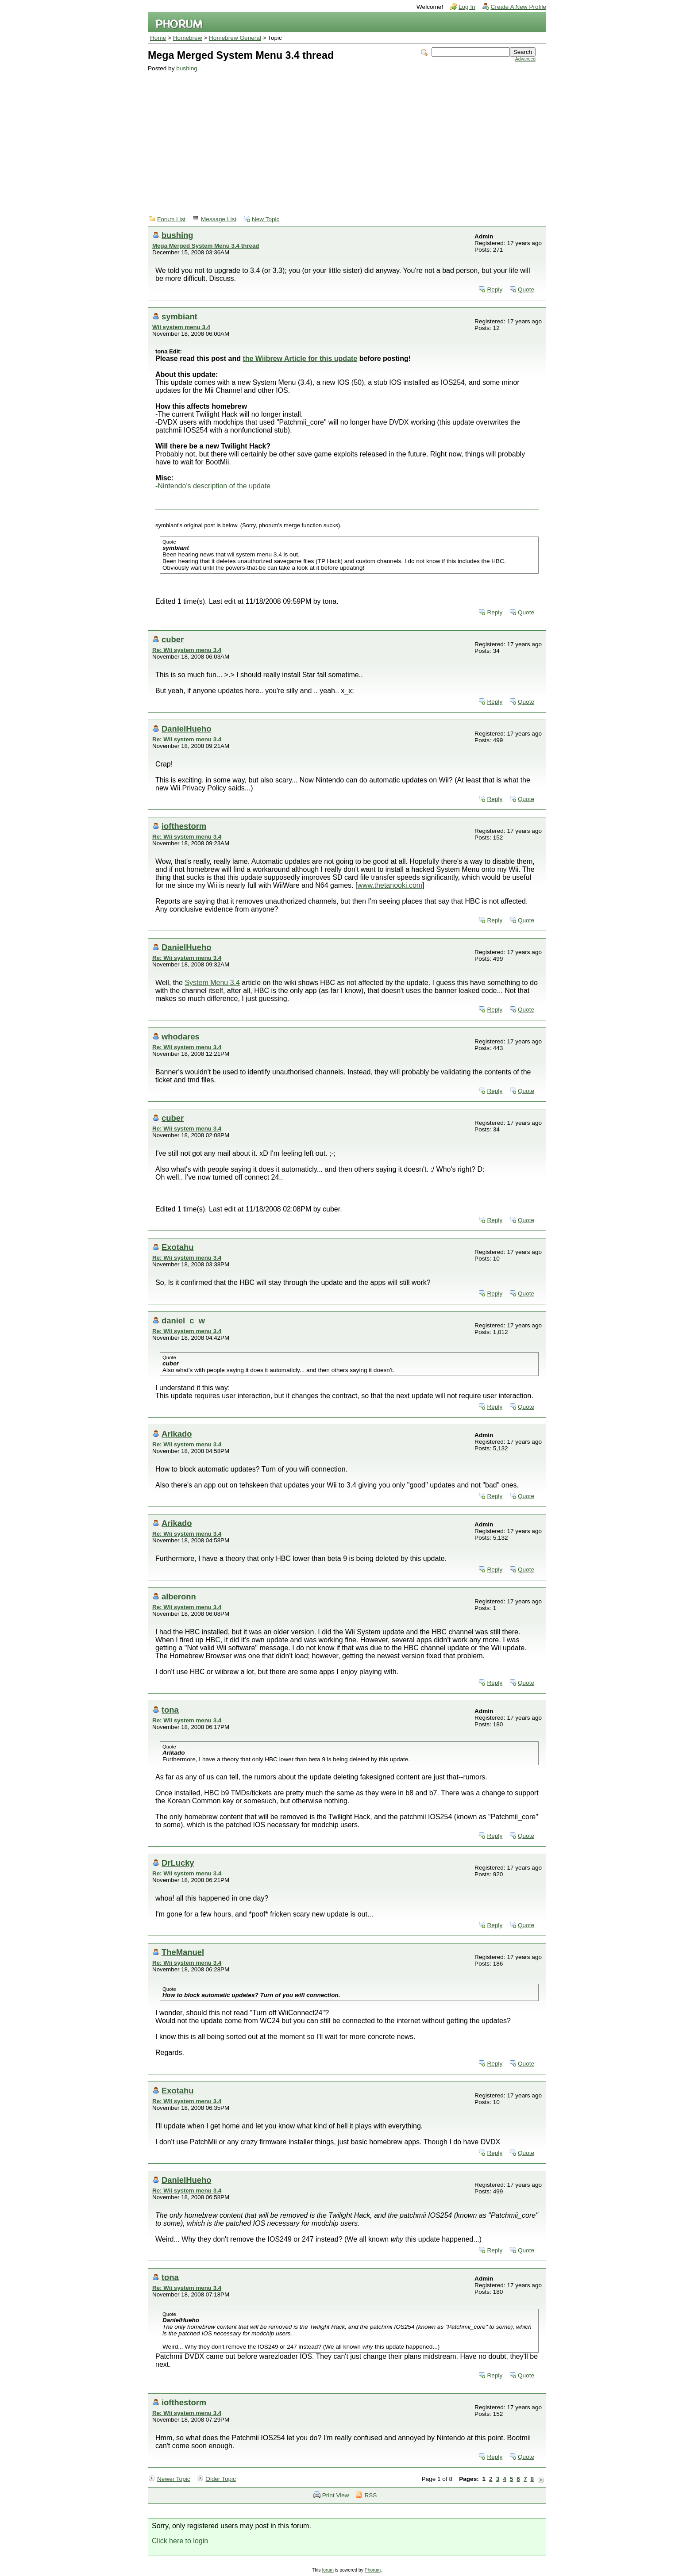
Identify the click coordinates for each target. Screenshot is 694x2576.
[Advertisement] (342, 138)
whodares (181, 1036)
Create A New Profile (518, 7)
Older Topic (220, 2479)
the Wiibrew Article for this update (300, 358)
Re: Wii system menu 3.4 (186, 650)
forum (328, 2570)
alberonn (179, 1596)
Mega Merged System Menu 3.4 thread (205, 245)
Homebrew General (235, 37)
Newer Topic (173, 2479)
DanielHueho (186, 728)
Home (158, 37)
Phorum (373, 2570)
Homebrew (187, 37)
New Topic (265, 219)
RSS (370, 2495)
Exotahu (178, 1247)
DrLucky (178, 1862)
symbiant (179, 316)
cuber (173, 639)
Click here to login (180, 2541)
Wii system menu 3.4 (181, 327)
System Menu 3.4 (212, 982)
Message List (218, 219)
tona (170, 1709)
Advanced (525, 59)
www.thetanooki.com (389, 885)
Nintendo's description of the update (214, 486)
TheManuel (183, 1952)
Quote (526, 289)
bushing (186, 68)
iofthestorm (184, 826)
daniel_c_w (183, 1320)
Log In (467, 7)
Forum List (171, 219)
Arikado (177, 1433)
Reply (494, 289)
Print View (335, 2495)
